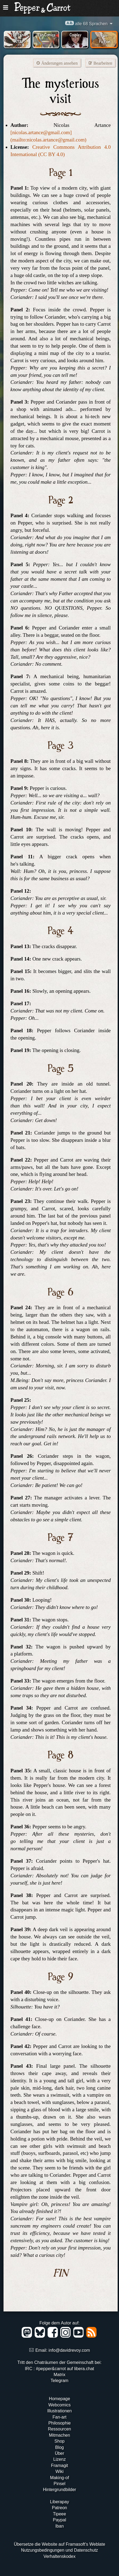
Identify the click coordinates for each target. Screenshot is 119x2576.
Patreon (59, 2507)
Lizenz (59, 2459)
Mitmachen (59, 2435)
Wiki (59, 2471)
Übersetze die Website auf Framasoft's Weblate (59, 2544)
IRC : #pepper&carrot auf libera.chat (59, 2368)
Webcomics (59, 2405)
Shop (59, 2441)
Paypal (59, 2520)
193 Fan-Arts (18, 37)
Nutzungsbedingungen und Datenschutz (59, 2550)
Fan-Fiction (104, 38)
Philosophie (59, 2423)
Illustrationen (59, 2411)
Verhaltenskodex (59, 2556)
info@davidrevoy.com (69, 2350)
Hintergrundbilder (59, 2489)
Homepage (59, 2398)
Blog (59, 2447)
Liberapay (59, 2501)
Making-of (59, 2477)
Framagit (59, 2465)
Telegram (59, 2380)
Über (59, 2453)
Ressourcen (59, 2429)
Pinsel (59, 2483)
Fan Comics (46, 34)
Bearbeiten (100, 62)
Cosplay (75, 34)
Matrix (59, 2374)
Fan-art (59, 2417)
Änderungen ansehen (57, 62)
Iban (59, 2526)
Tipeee (59, 2514)
